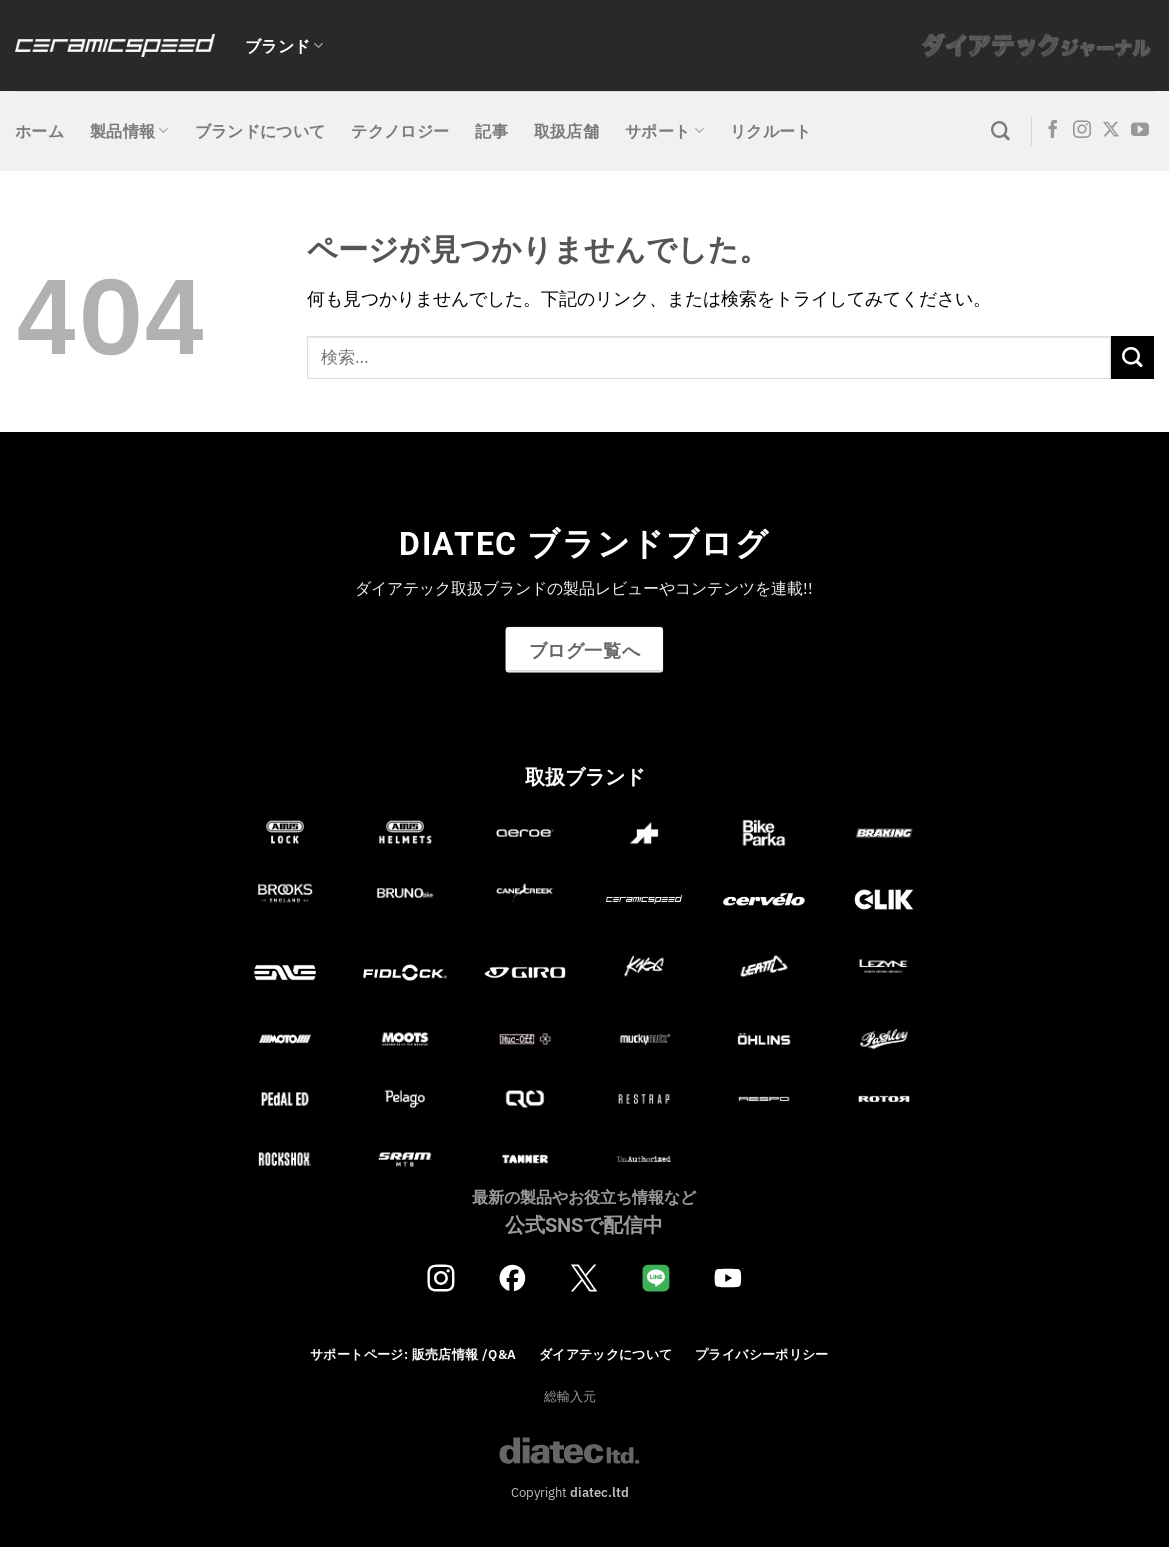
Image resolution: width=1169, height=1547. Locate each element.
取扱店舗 (566, 131)
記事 (491, 131)
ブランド (284, 46)
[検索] (1000, 131)
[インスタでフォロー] (1082, 131)
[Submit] (1132, 357)
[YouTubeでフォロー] (1140, 131)
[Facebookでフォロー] (1053, 131)
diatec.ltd (599, 1492)
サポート (664, 131)
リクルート (771, 131)
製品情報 (129, 131)
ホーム (39, 131)
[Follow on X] (1111, 131)
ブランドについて (260, 131)
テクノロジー (400, 131)
